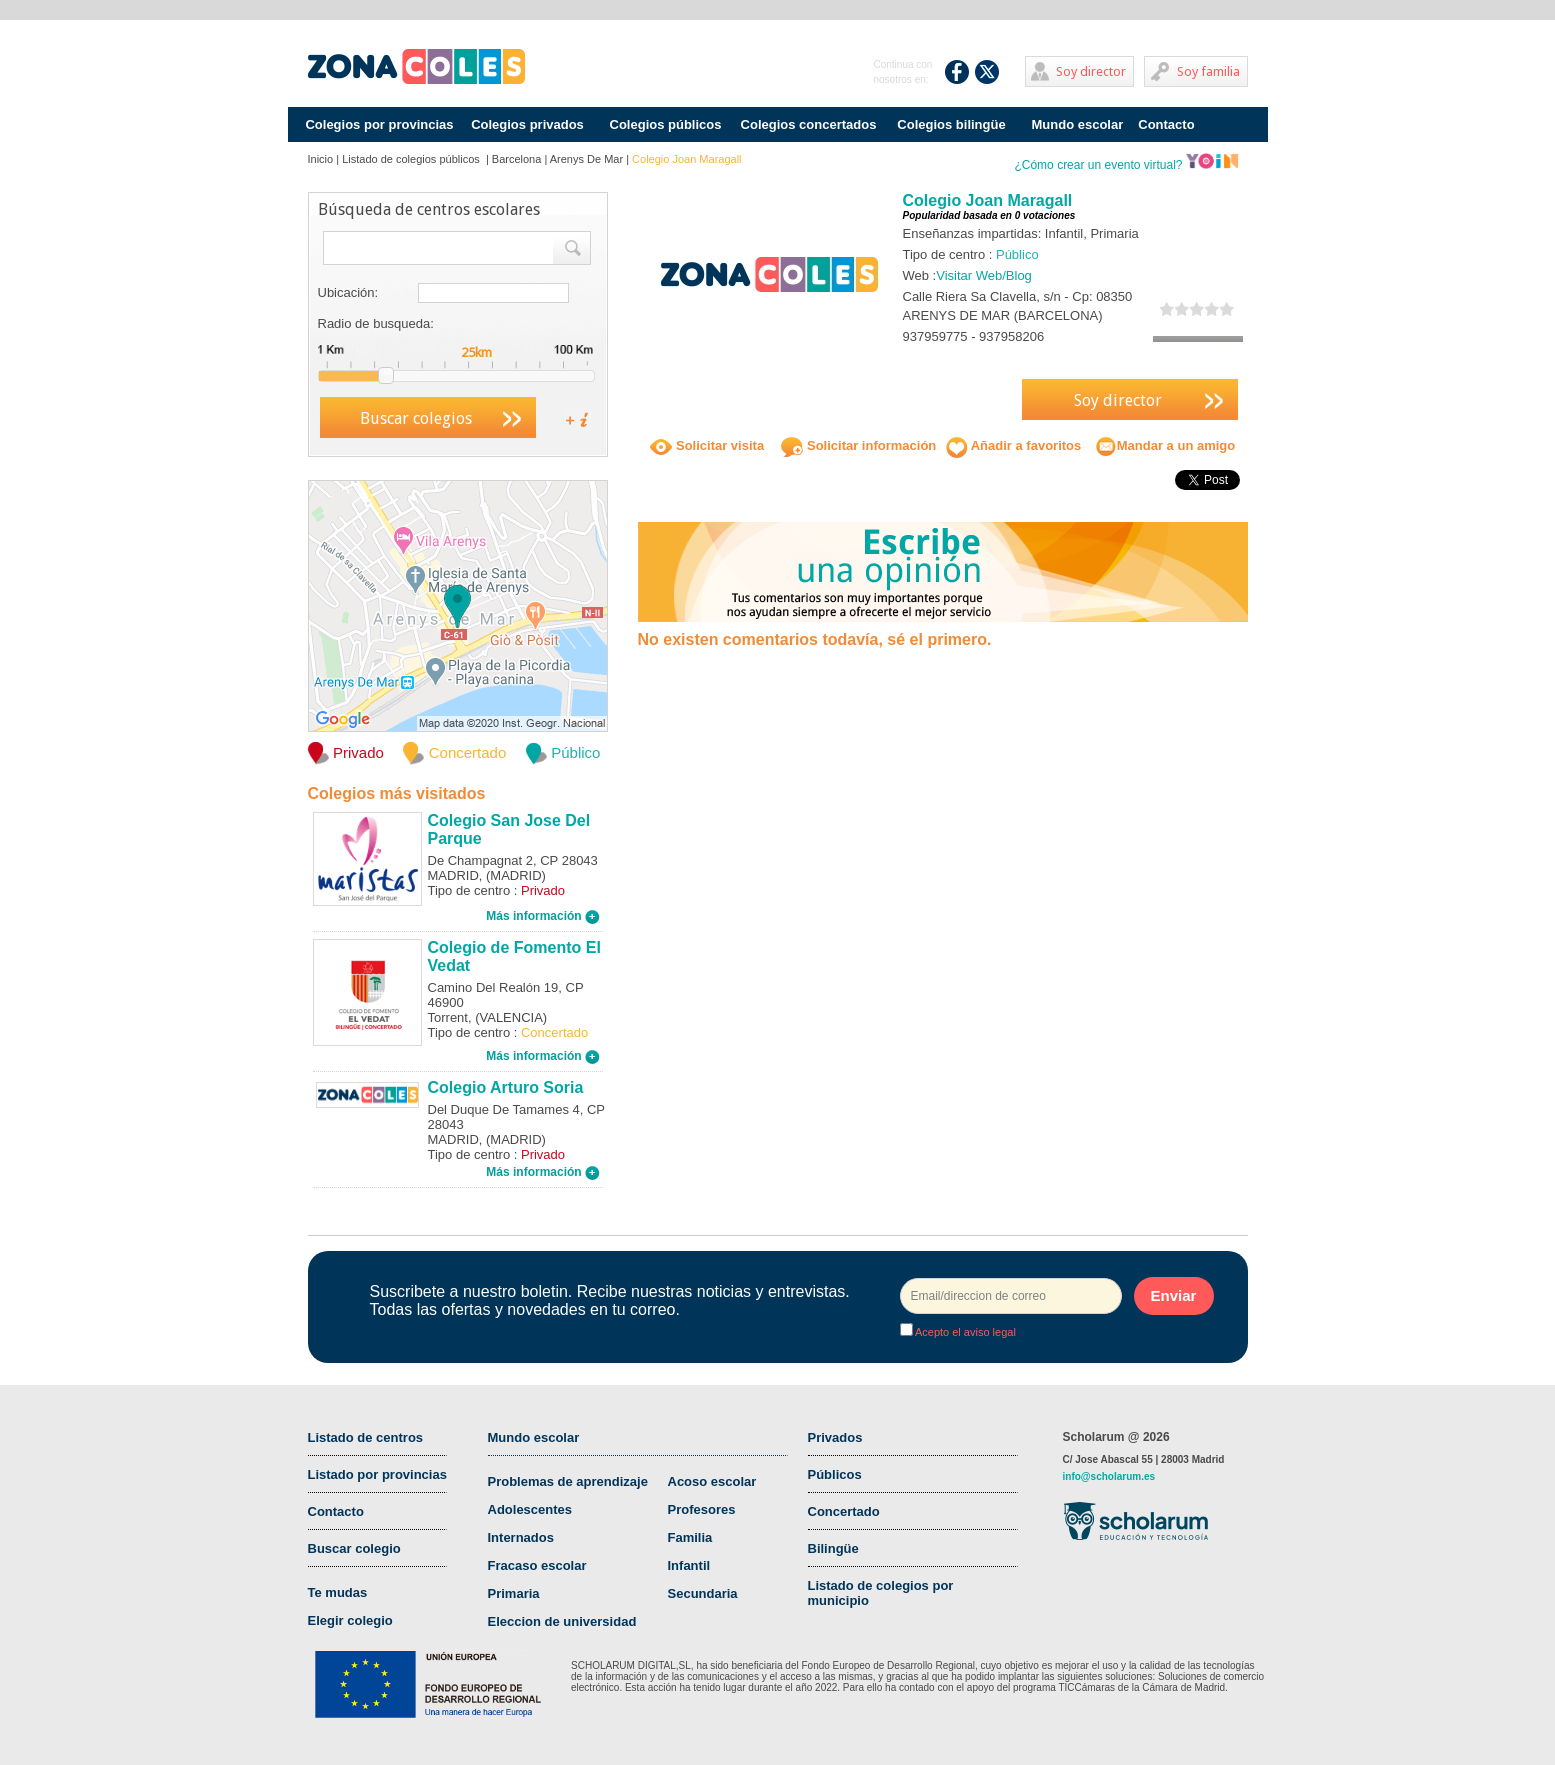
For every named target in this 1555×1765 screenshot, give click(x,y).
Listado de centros (366, 1437)
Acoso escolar (712, 1481)
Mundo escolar (1078, 124)
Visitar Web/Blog (984, 275)
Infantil (689, 1565)
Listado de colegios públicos (412, 159)
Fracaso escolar (537, 1565)
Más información (543, 916)
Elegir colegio (350, 1620)
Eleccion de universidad (562, 1621)
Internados (521, 1537)
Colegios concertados (809, 124)
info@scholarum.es (1109, 1476)
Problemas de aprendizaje (568, 1481)
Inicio (321, 159)
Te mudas (338, 1592)
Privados (835, 1437)
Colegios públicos (666, 124)
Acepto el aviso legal (964, 1332)
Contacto (1166, 124)
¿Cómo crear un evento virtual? (1126, 165)
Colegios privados (527, 124)
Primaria (514, 1593)
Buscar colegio (354, 1548)
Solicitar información (858, 445)
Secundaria (703, 1593)
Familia (690, 1537)
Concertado (844, 1511)
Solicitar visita (707, 445)
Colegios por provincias (379, 124)
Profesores (702, 1509)
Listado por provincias (377, 1474)
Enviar (1174, 1295)
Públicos (835, 1474)
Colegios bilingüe (951, 124)
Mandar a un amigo (1165, 445)
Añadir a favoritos (1014, 445)
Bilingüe (833, 1548)
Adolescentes (530, 1509)
